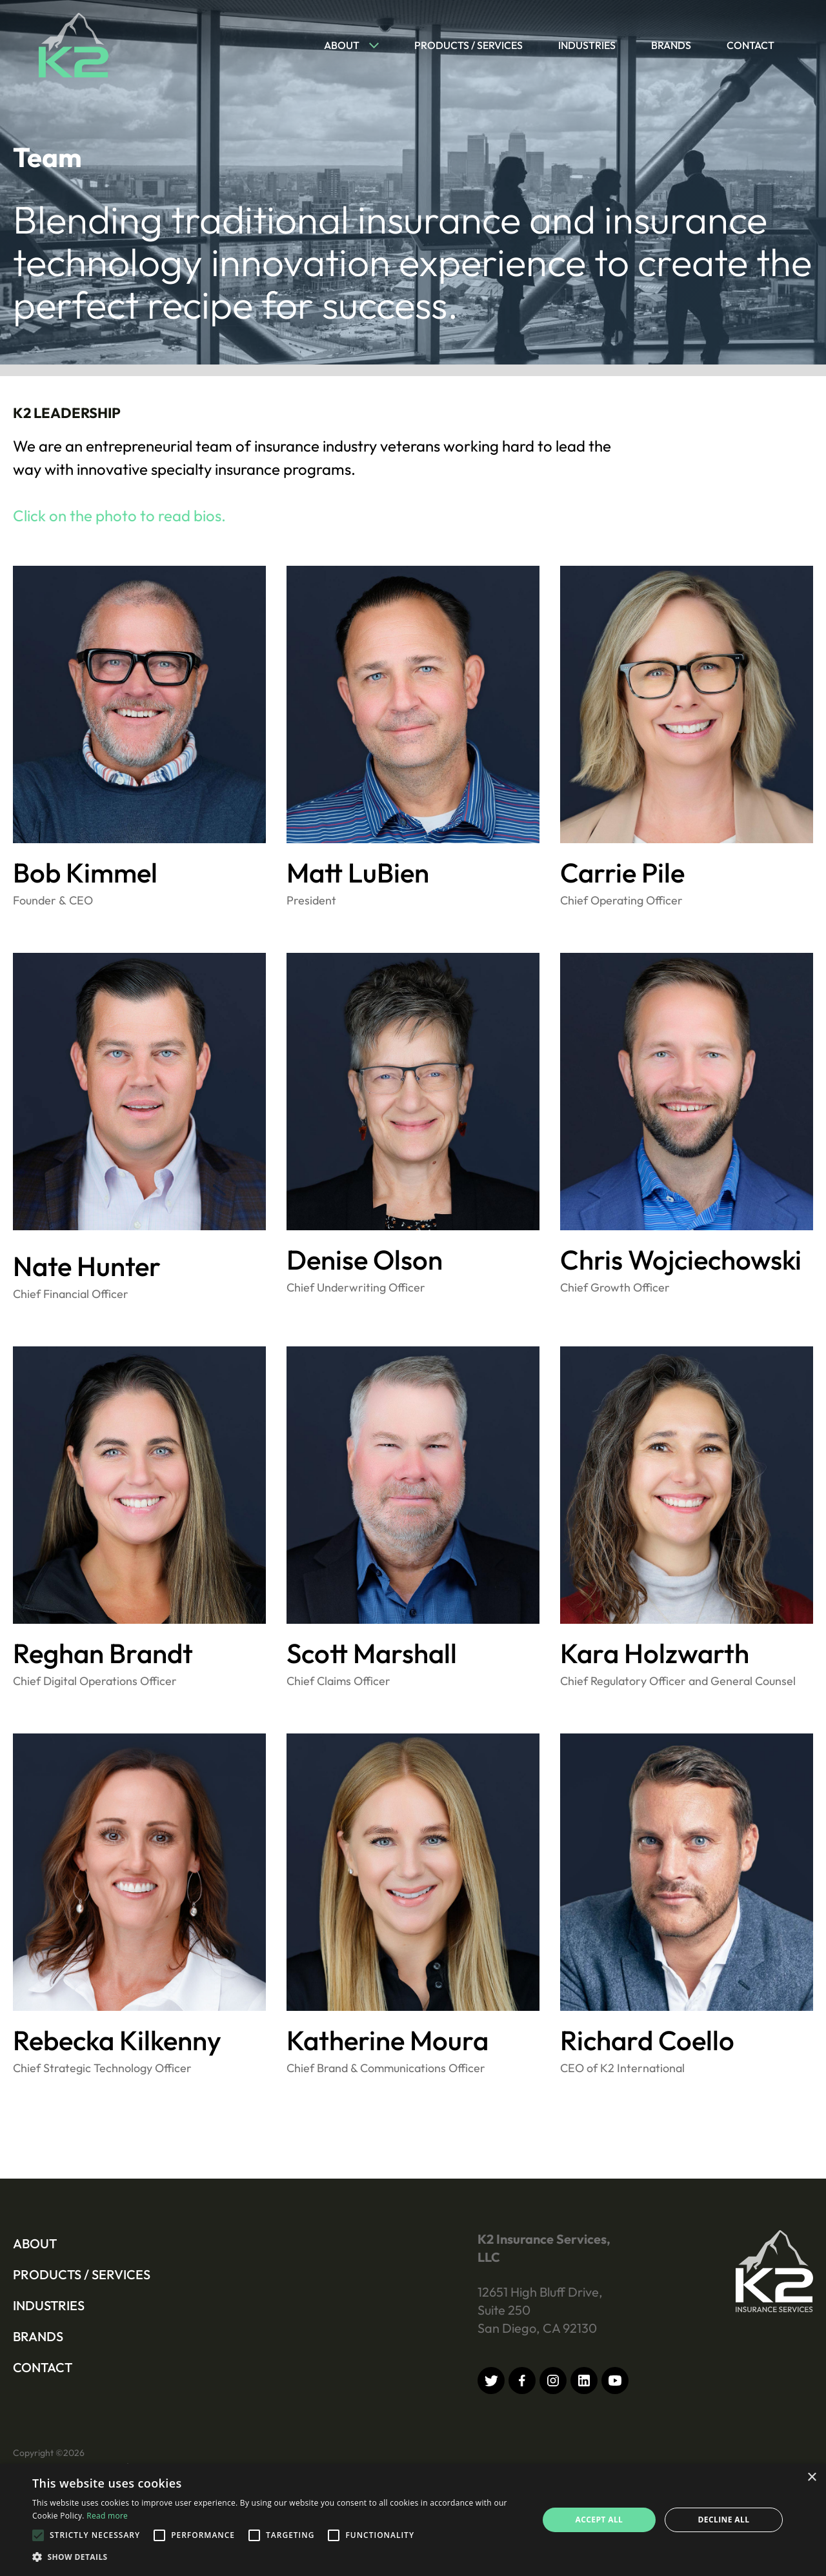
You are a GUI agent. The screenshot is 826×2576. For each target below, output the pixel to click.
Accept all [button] (599, 2519)
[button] (345, 45)
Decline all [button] (724, 2519)
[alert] (413, 2520)
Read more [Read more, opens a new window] (107, 2515)
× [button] (811, 2477)
